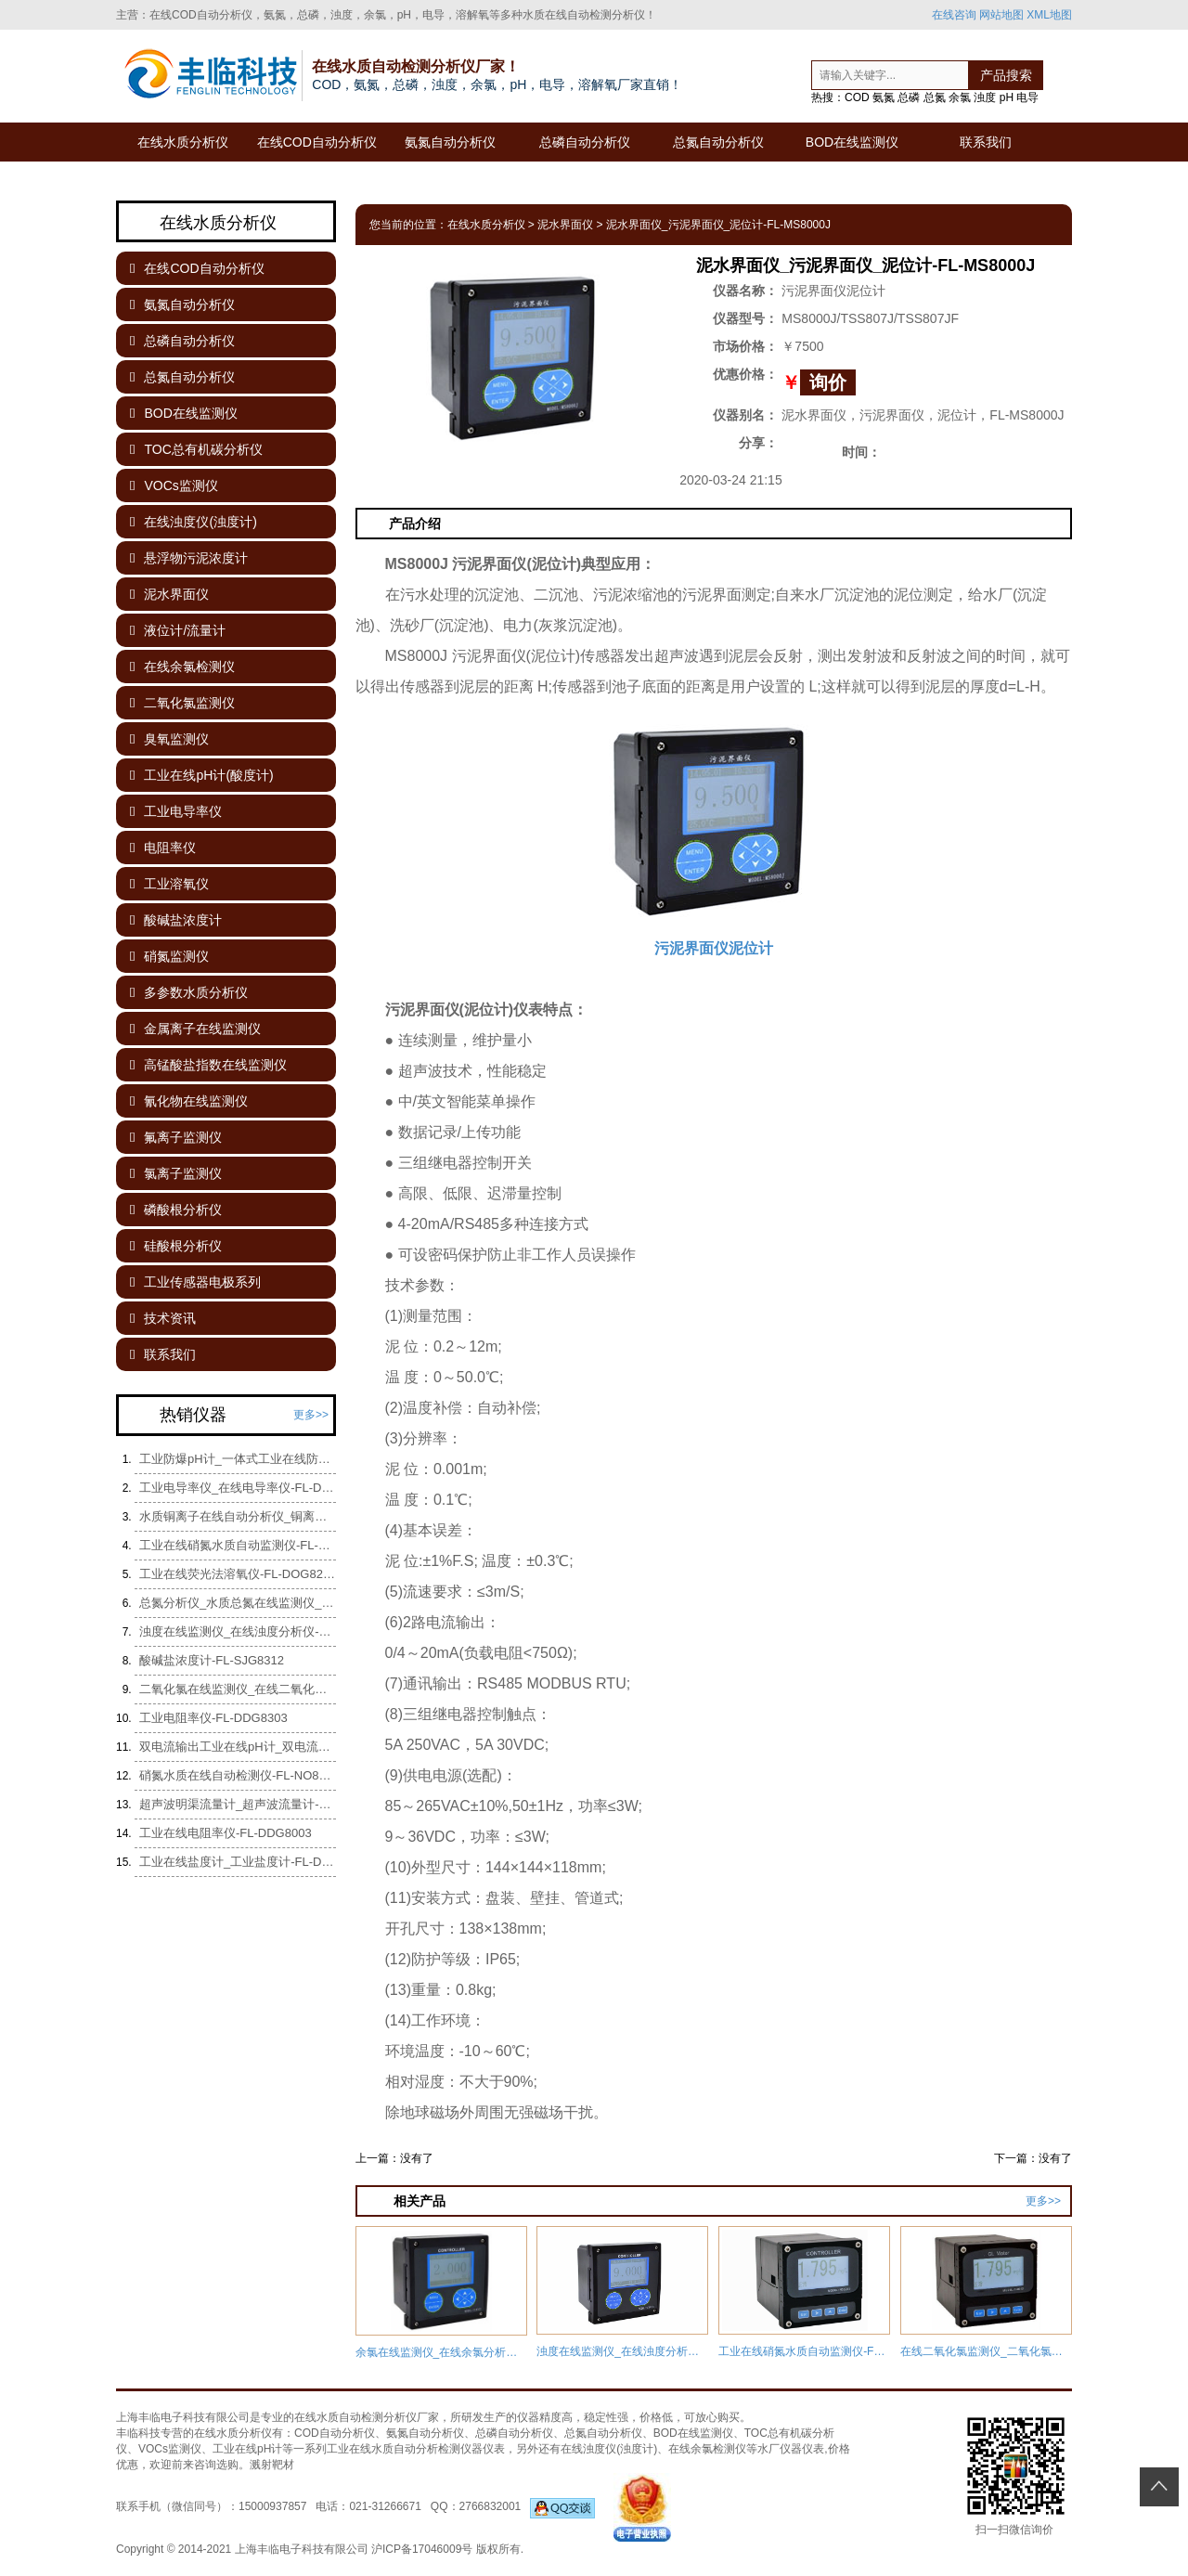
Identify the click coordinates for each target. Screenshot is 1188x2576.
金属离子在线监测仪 (195, 1028)
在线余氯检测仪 (182, 666)
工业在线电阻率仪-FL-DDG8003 (225, 1833)
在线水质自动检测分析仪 (355, 2417)
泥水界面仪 (565, 224)
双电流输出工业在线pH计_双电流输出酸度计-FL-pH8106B (237, 1747)
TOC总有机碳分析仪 (196, 449)
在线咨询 (954, 14)
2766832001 (536, 2506)
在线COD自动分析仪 (317, 142)
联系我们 (986, 142)
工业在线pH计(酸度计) (202, 775)
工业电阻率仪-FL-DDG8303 (213, 1718)
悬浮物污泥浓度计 (189, 557)
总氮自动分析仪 (718, 142)
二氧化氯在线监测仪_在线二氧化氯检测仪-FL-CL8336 (237, 1689)
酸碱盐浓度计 (176, 920)
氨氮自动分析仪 (450, 142)
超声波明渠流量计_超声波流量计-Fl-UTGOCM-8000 (237, 1804)
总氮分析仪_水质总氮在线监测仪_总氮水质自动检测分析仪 (237, 1603)
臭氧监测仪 (169, 738)
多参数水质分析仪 (189, 992)
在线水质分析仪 (182, 142)
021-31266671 (384, 2506)
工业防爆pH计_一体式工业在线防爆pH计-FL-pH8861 (237, 1459)
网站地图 (1001, 14)
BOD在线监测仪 (852, 142)
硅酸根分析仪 (176, 1245)
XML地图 (1049, 14)
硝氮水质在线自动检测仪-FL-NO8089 (237, 1775)
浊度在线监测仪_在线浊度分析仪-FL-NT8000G (237, 1631)
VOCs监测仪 (174, 485)
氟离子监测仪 (176, 1137)
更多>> (1043, 2200)
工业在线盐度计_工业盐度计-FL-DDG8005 (237, 1862)
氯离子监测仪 (176, 1173)
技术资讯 (163, 1318)
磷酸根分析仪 (176, 1209)
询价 (827, 382)
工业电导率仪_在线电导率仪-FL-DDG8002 (237, 1488)
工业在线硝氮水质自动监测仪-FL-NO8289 (237, 1545)
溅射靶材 (272, 2464)
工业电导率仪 (176, 811)
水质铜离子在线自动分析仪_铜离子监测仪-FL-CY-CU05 (237, 1516)
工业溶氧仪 (169, 883)
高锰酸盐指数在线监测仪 (208, 1064)
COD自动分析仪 (334, 2433)
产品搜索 (1006, 75)
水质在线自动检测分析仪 (584, 14)
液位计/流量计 (178, 630)
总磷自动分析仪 (584, 142)
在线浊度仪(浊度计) (193, 521)
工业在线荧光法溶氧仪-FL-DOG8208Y (237, 1574)
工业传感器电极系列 (195, 1282)
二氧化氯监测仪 (182, 702)
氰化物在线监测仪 (189, 1101)
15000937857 (272, 2506)
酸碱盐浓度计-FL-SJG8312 (211, 1660)
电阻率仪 (163, 847)
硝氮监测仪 (169, 956)
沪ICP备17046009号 (421, 2549)
